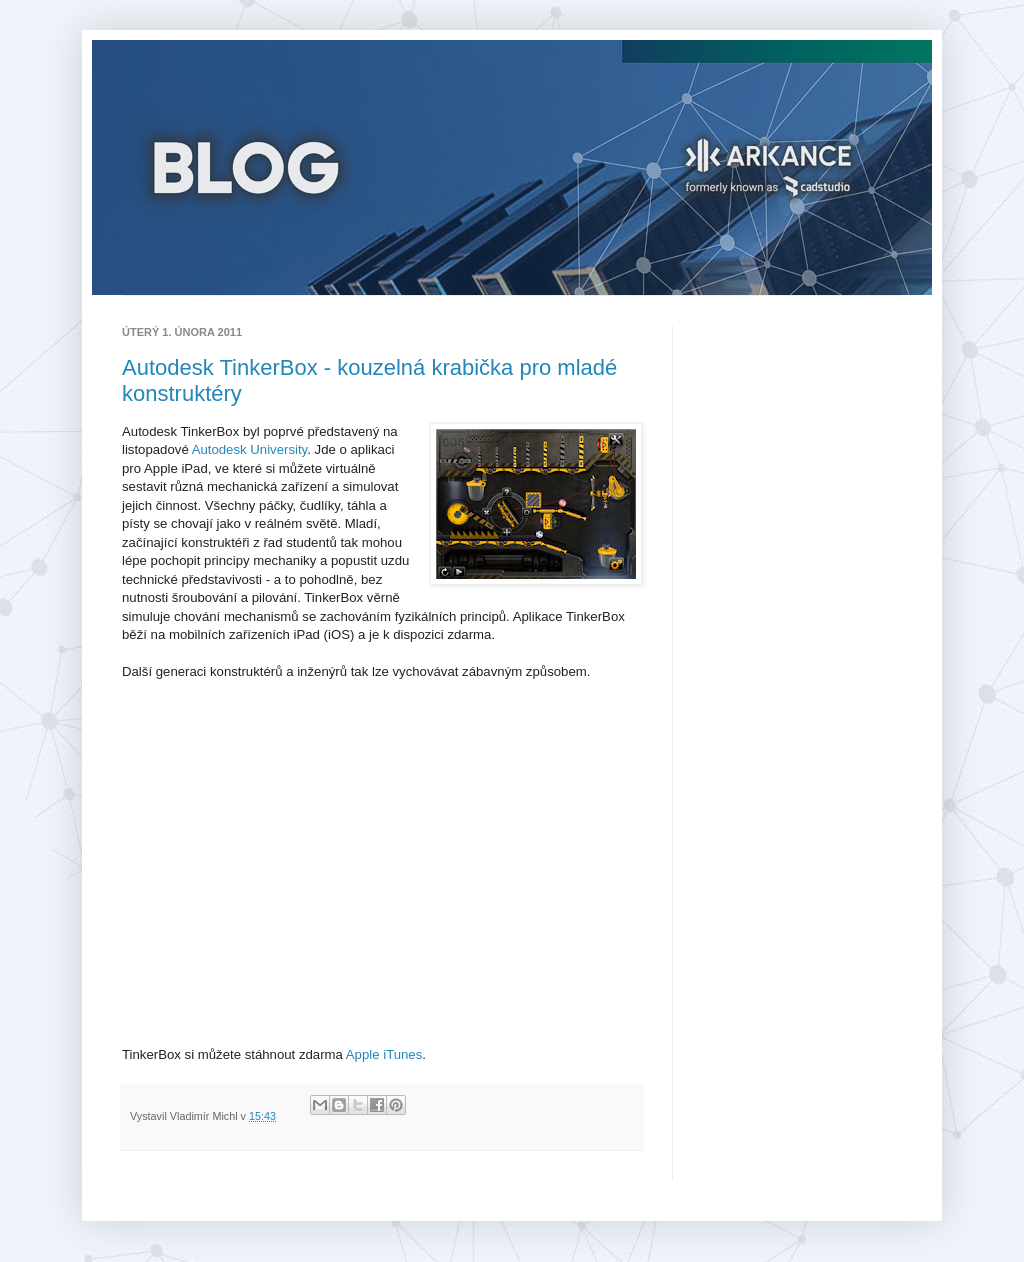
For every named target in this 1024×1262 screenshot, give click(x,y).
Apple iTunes (384, 1054)
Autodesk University (250, 449)
